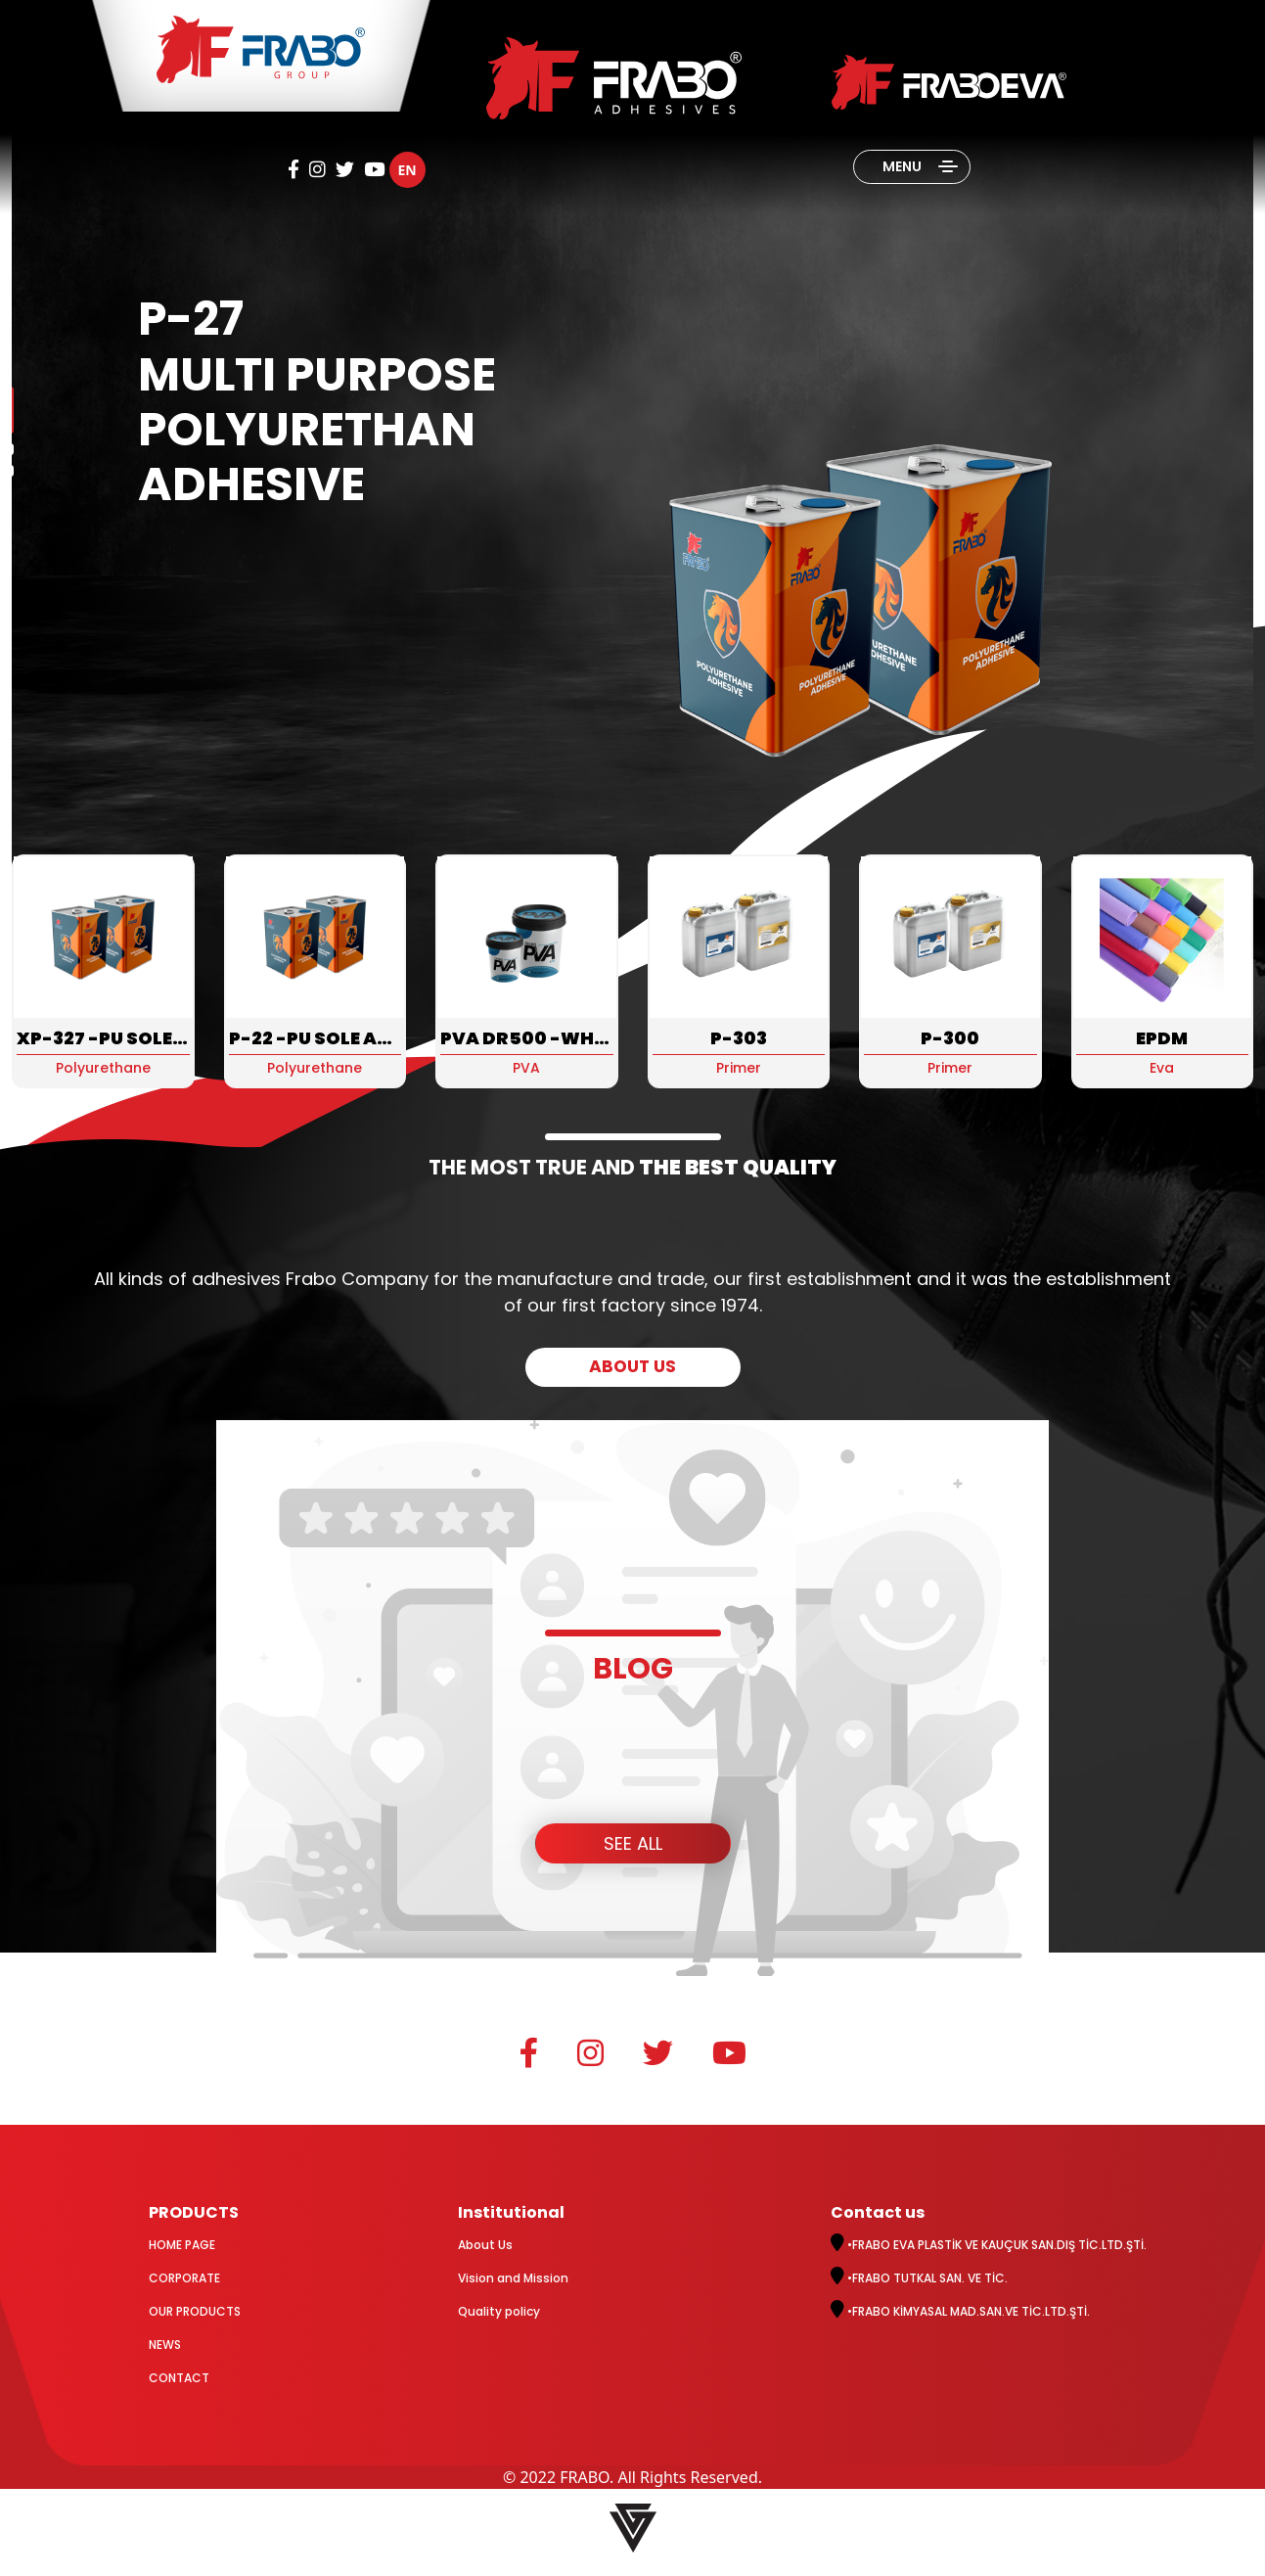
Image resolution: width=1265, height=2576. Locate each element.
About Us (485, 2244)
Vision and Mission (513, 2278)
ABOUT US (632, 1366)
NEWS (165, 2344)
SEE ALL (633, 1843)
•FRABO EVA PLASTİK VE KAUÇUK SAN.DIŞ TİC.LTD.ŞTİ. (989, 2244)
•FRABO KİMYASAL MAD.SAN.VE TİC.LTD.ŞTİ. (960, 2311)
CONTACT (179, 2377)
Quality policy (499, 2311)
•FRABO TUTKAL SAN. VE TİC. (919, 2278)
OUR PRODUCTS (195, 2311)
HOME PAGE (182, 2244)
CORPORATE (184, 2278)
